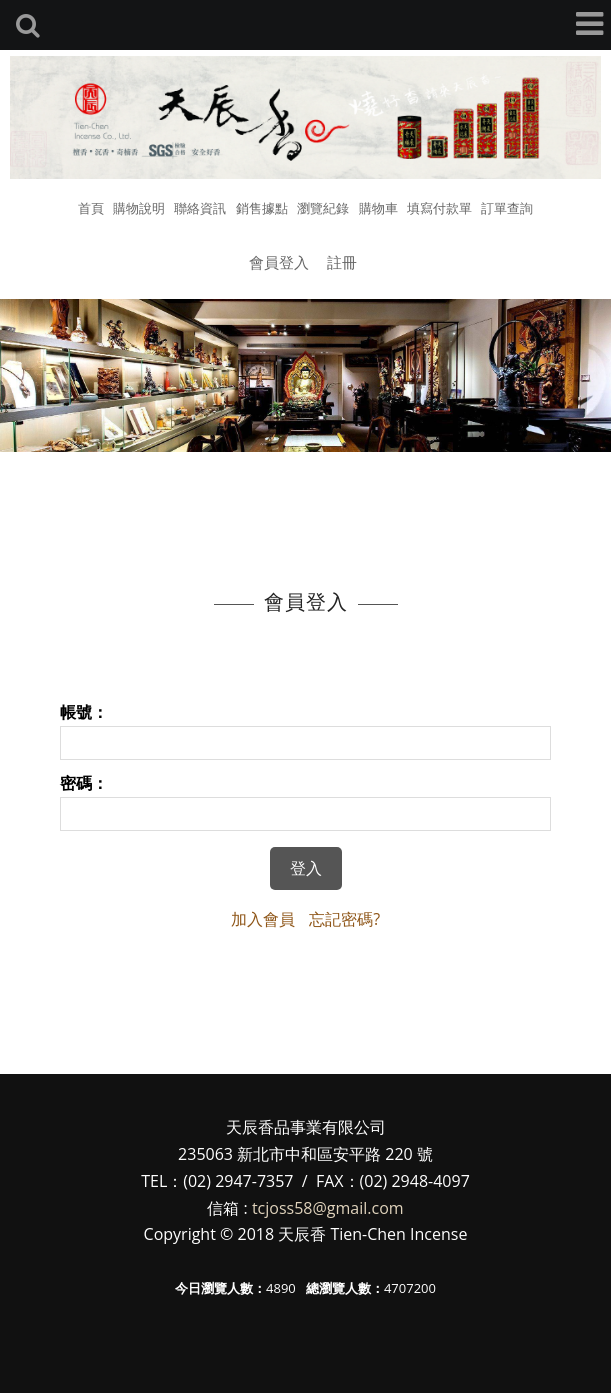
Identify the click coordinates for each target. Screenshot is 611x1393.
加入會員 (263, 919)
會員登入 (279, 262)
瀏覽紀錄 (323, 208)
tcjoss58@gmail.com (328, 1208)
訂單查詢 (507, 208)
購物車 (378, 208)
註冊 (342, 262)
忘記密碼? (344, 919)
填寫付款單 (439, 208)
